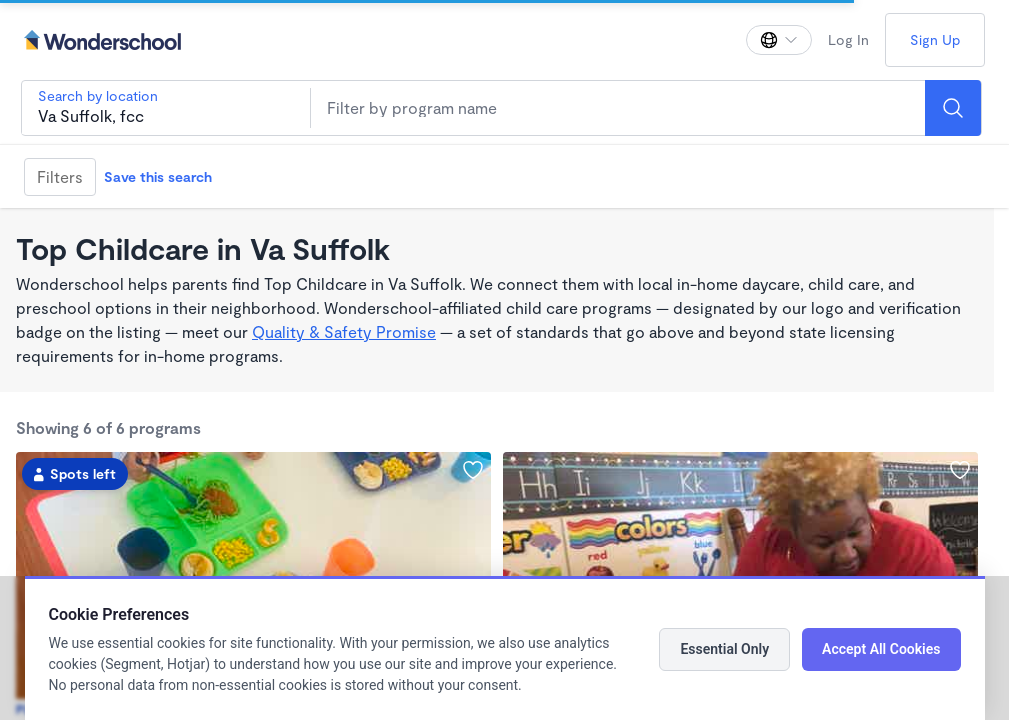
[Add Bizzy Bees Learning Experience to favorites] (473, 470)
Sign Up (935, 39)
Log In (848, 39)
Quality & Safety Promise (344, 331)
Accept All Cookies (881, 649)
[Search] (953, 108)
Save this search (158, 176)
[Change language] (779, 40)
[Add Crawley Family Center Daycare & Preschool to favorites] (960, 470)
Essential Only (724, 649)
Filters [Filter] (60, 176)
